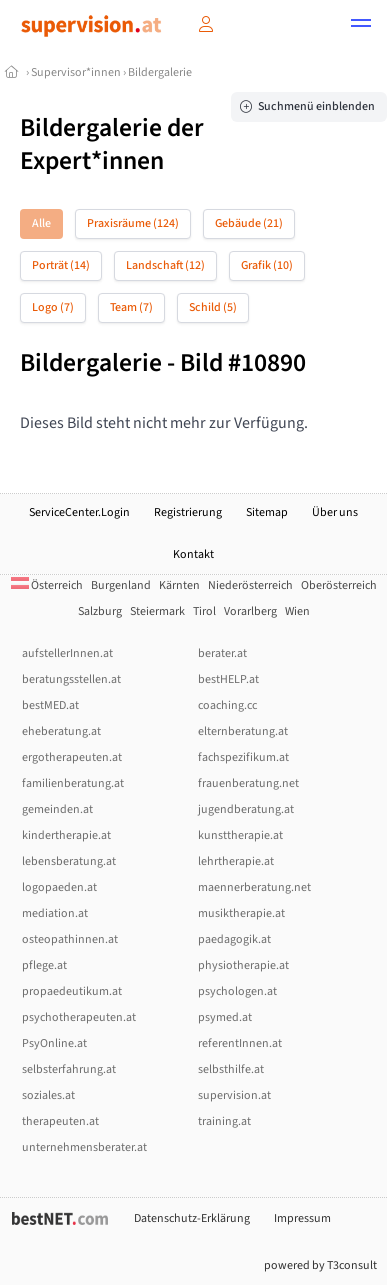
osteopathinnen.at (70, 939)
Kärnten (179, 585)
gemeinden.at (57, 809)
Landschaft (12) (165, 265)
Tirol (204, 611)
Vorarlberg (250, 611)
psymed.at (225, 1017)
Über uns (335, 512)
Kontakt (193, 554)
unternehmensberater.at (84, 1147)
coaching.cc (227, 705)
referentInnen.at (240, 1043)
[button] (361, 26)
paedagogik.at (234, 939)
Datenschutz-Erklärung (192, 1218)
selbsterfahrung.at (69, 1069)
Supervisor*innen (76, 72)
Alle (41, 223)
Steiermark (157, 611)
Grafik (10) (267, 265)
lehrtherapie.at (236, 861)
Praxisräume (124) (133, 223)
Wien (297, 611)
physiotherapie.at (243, 965)
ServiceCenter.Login (79, 512)
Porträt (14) (61, 265)
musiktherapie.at (241, 913)
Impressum (302, 1218)
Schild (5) (213, 307)
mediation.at (55, 913)
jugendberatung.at (246, 809)
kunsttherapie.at (240, 835)
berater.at (222, 653)
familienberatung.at (73, 783)
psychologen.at (237, 991)
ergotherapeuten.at (72, 757)
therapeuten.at (60, 1121)
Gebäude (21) (249, 223)
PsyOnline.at (54, 1043)
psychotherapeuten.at (79, 1017)
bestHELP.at (228, 679)
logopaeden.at (59, 887)
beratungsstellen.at (71, 679)
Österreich (47, 585)
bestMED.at (50, 705)
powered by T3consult (320, 1265)
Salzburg (100, 611)
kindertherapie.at (66, 835)
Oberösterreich (339, 585)
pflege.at (44, 965)
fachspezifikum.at (243, 757)
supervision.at (234, 1095)
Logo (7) (53, 307)
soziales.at (48, 1095)
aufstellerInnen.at (67, 653)
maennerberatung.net (254, 887)
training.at (224, 1121)
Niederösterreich (250, 585)
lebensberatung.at (69, 861)
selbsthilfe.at (231, 1069)
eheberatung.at (61, 731)
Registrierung (188, 512)
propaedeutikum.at (72, 991)
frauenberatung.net (248, 783)
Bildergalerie (160, 72)
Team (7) (131, 307)
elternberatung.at (243, 731)
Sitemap (267, 512)
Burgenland (121, 585)
